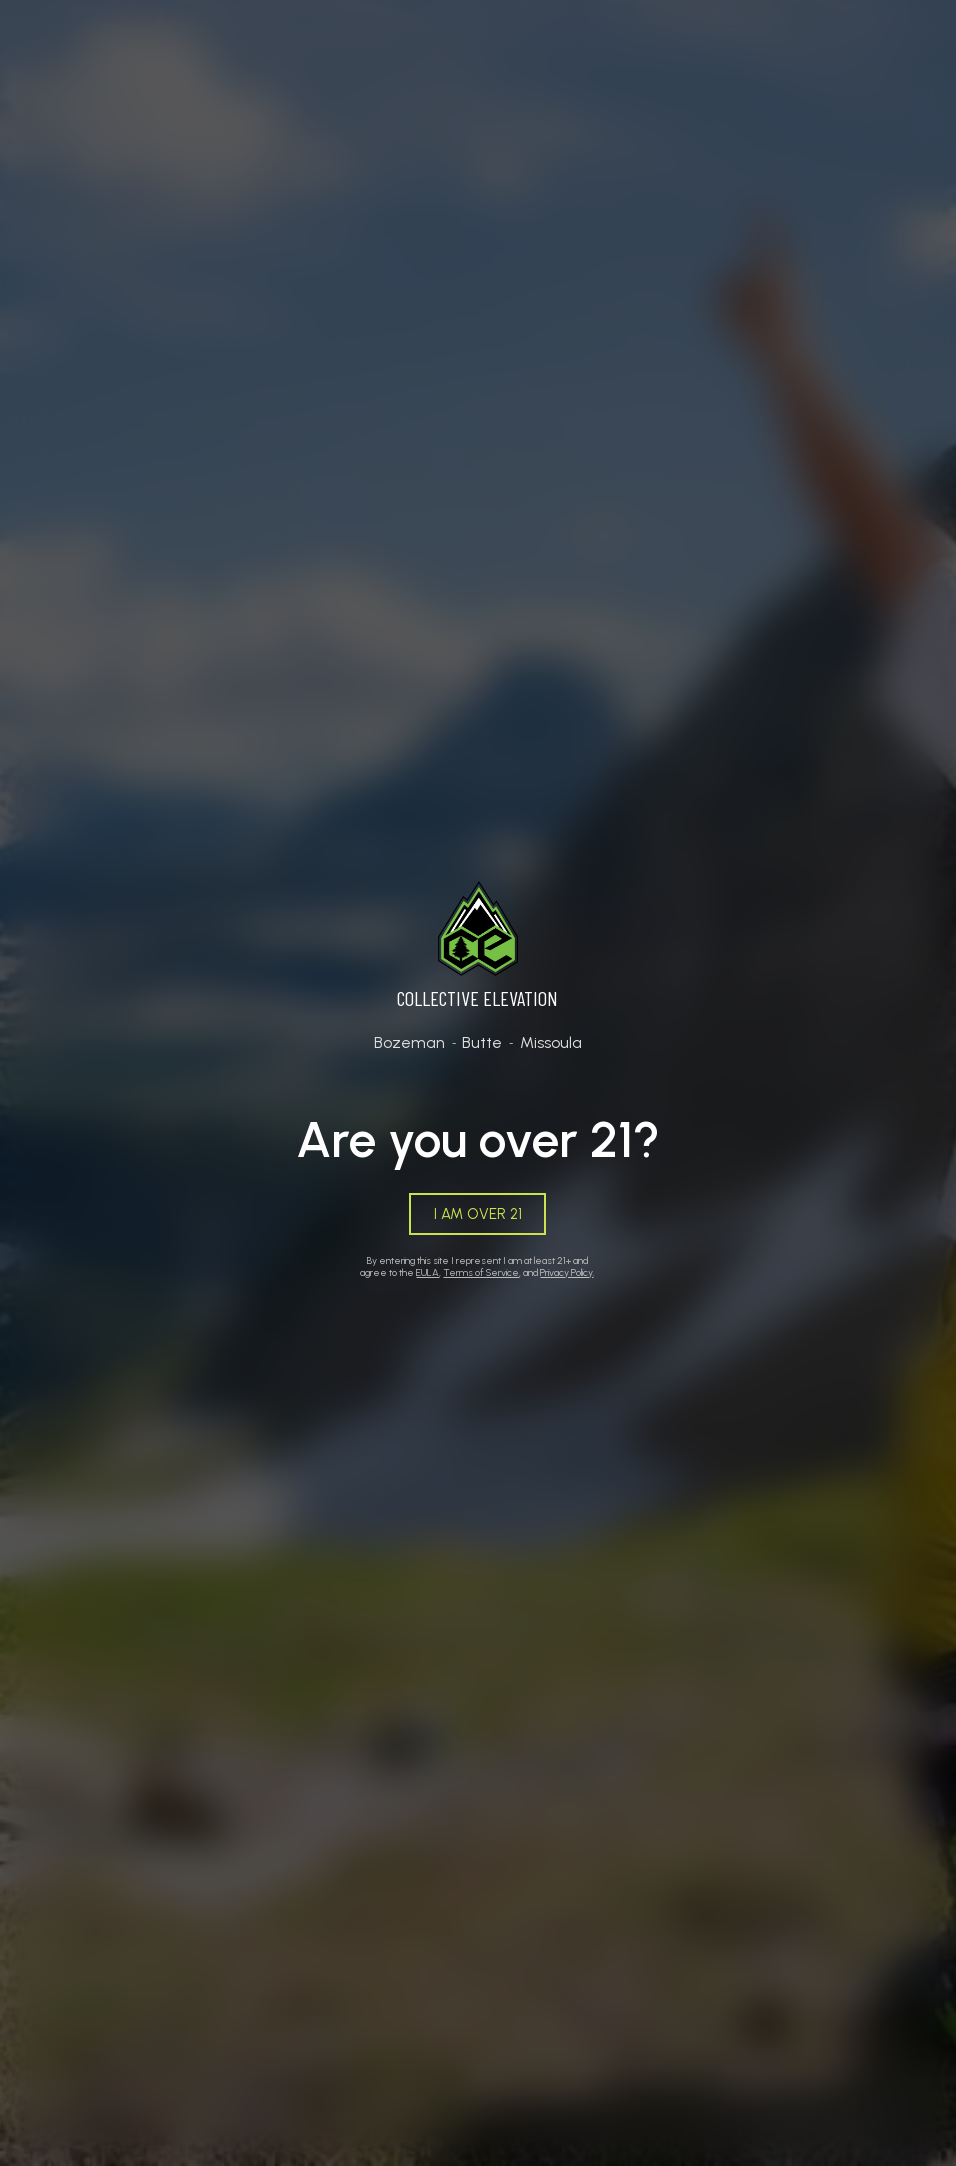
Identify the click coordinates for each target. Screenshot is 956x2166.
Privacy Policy (566, 1272)
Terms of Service (481, 1272)
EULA (427, 1272)
